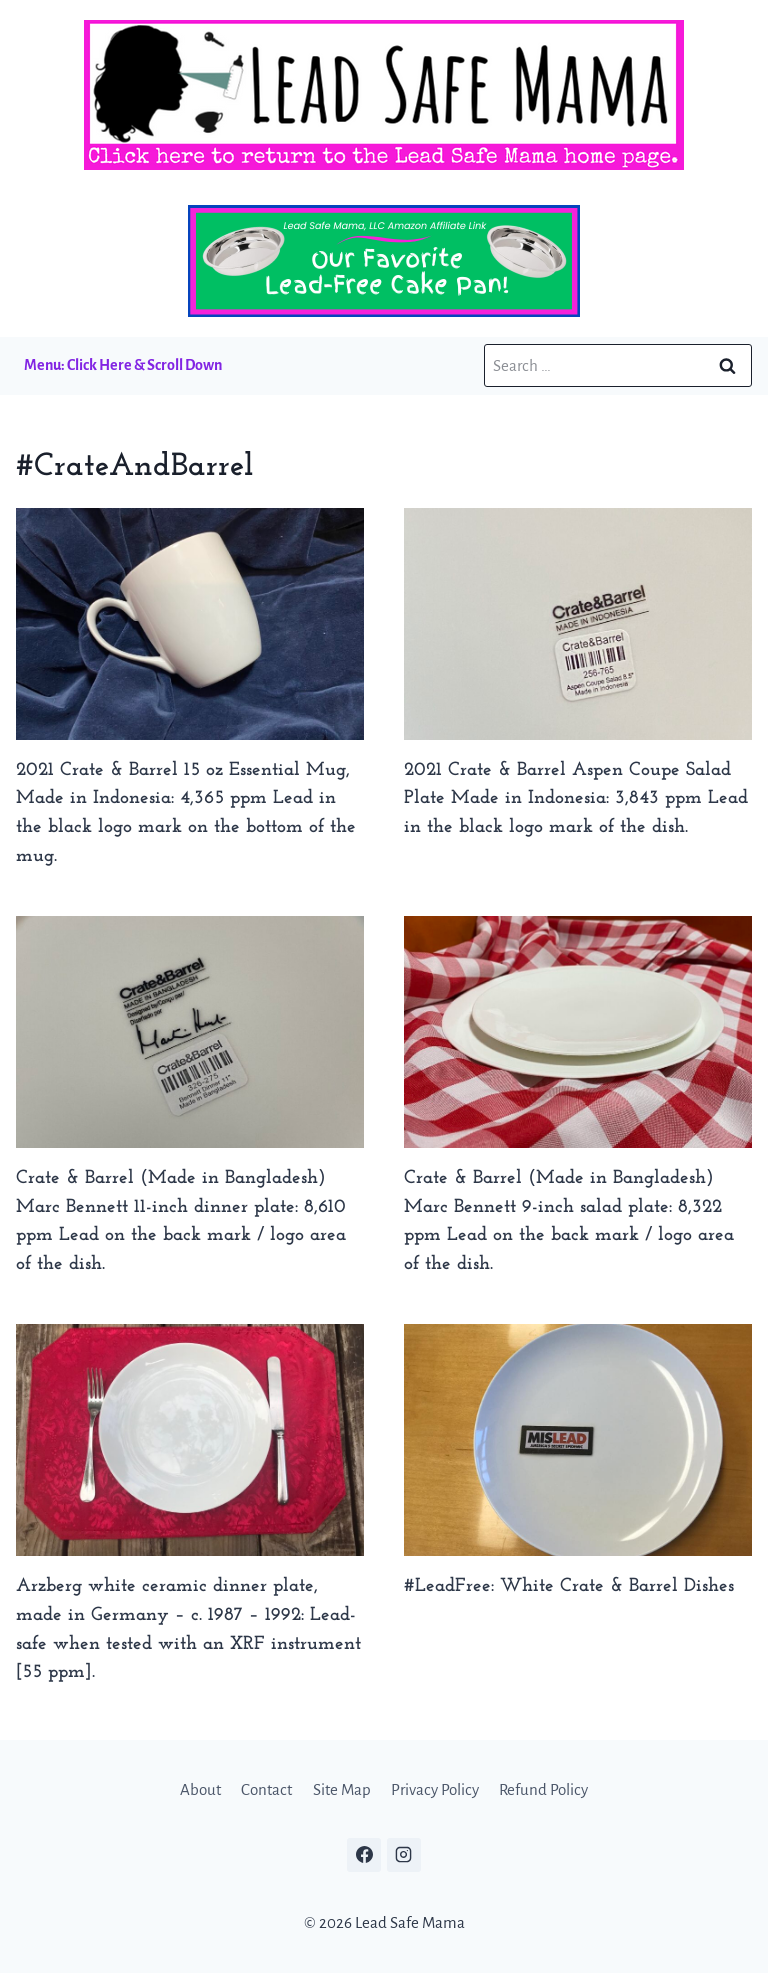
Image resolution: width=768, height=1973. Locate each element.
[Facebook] (364, 1855)
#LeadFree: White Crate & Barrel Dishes (569, 1586)
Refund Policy (543, 1789)
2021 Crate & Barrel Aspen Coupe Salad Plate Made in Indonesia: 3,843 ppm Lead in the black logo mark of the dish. (576, 799)
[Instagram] (404, 1855)
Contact (266, 1789)
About (200, 1789)
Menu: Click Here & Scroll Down (123, 365)
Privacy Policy (435, 1789)
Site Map (342, 1789)
